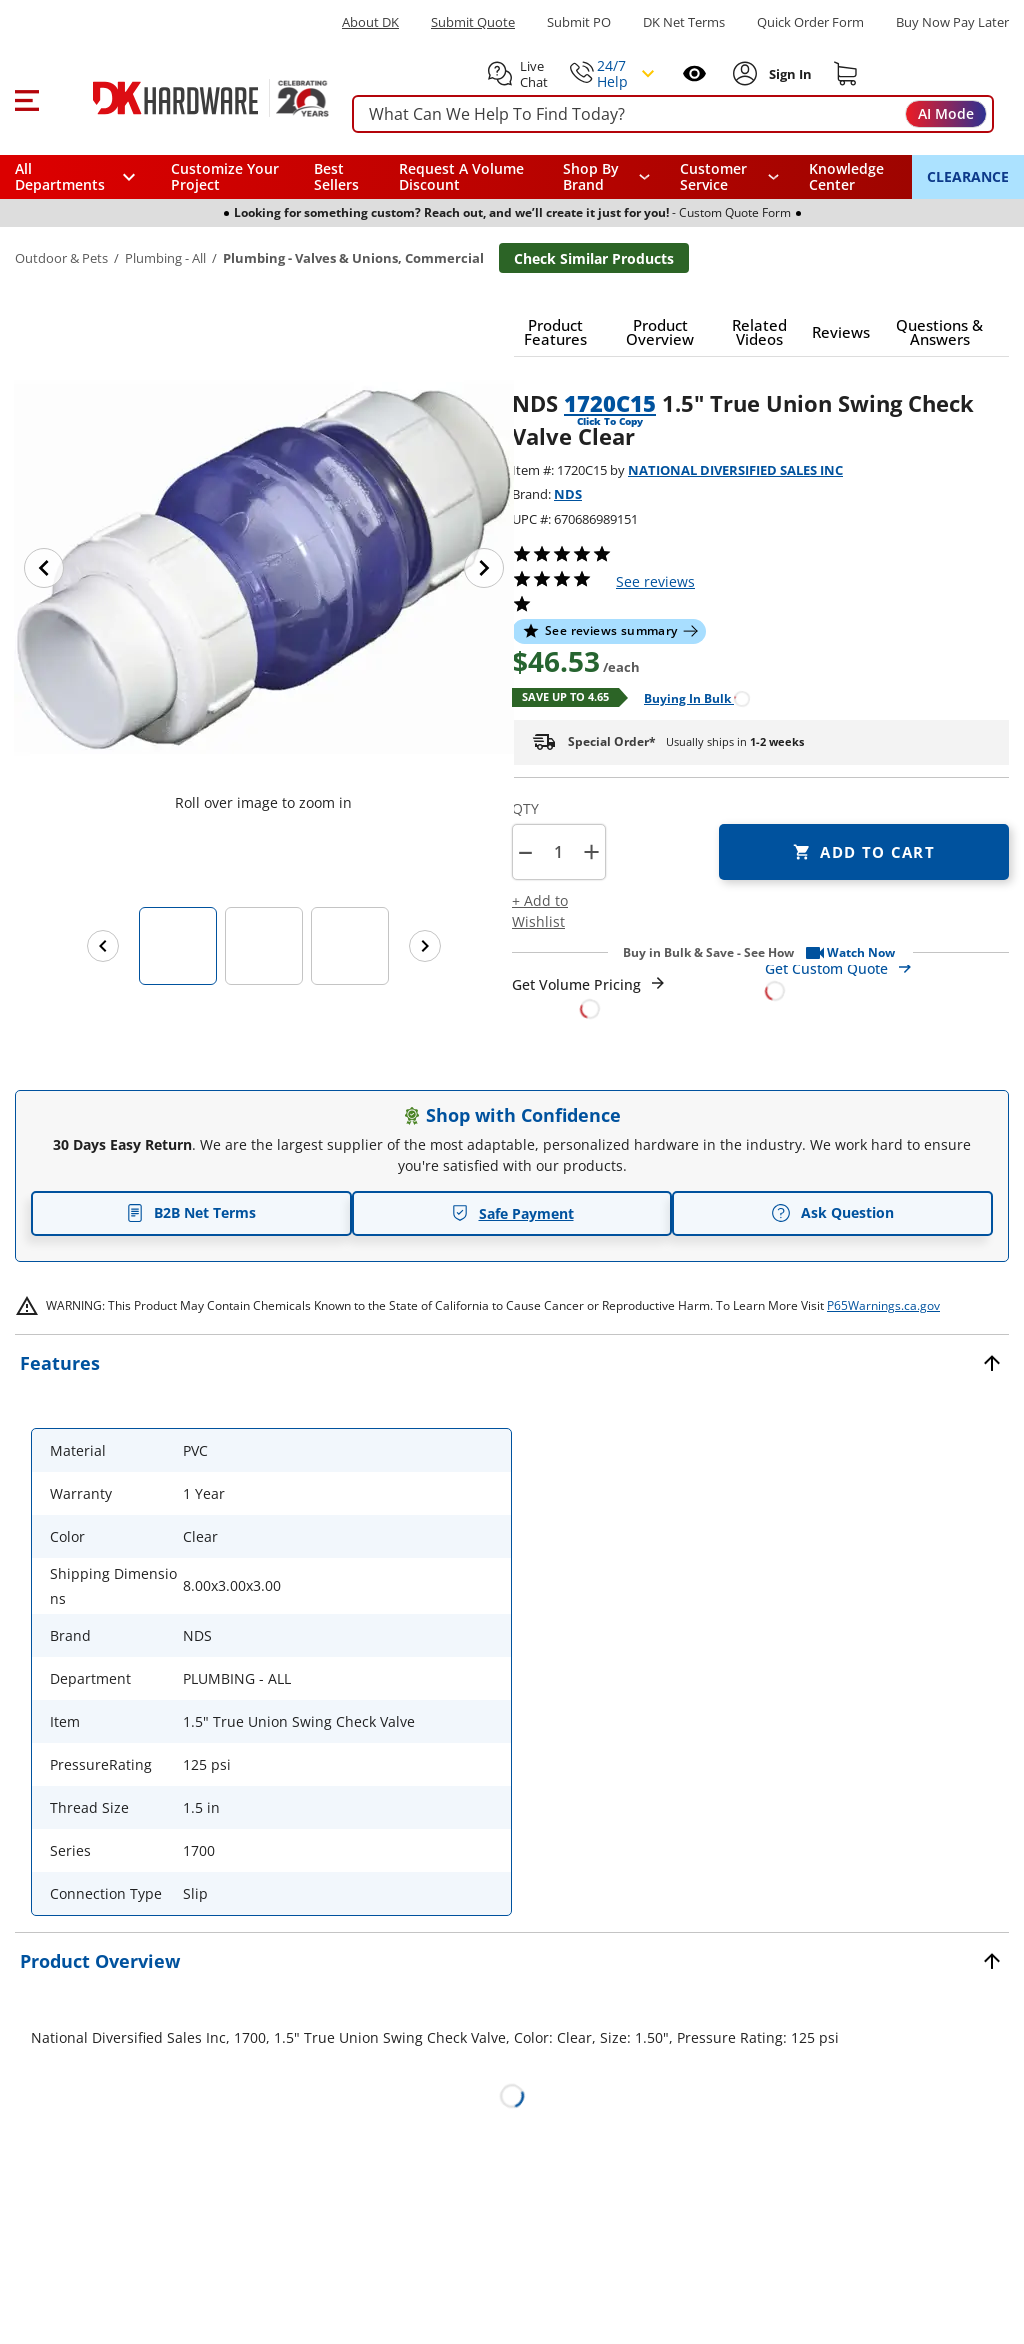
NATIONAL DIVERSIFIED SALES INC (735, 470)
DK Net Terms (684, 22)
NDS (568, 494)
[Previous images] (103, 946)
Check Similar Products (594, 258)
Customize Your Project (225, 176)
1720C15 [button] (610, 403)
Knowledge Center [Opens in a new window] (846, 176)
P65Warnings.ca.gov (883, 1305)
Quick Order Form (810, 22)
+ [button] (591, 851)
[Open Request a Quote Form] (589, 996)
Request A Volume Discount (461, 176)
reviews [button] (655, 581)
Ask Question (832, 1213)
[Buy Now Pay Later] (952, 22)
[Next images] (425, 946)
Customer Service (713, 177)
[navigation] (730, 177)
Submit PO (579, 22)
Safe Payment (512, 1213)
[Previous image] (44, 568)
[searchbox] (673, 114)
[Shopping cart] (846, 74)
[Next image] (484, 568)
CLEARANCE (968, 176)
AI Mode (946, 113)
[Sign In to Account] (788, 74)
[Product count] (558, 852)
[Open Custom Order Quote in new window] (887, 978)
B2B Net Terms (191, 1212)
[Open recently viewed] (694, 73)
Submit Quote (473, 22)
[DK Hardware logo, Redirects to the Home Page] (188, 98)
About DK (370, 22)
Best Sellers (336, 176)
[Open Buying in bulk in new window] (689, 697)
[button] (26, 98)
